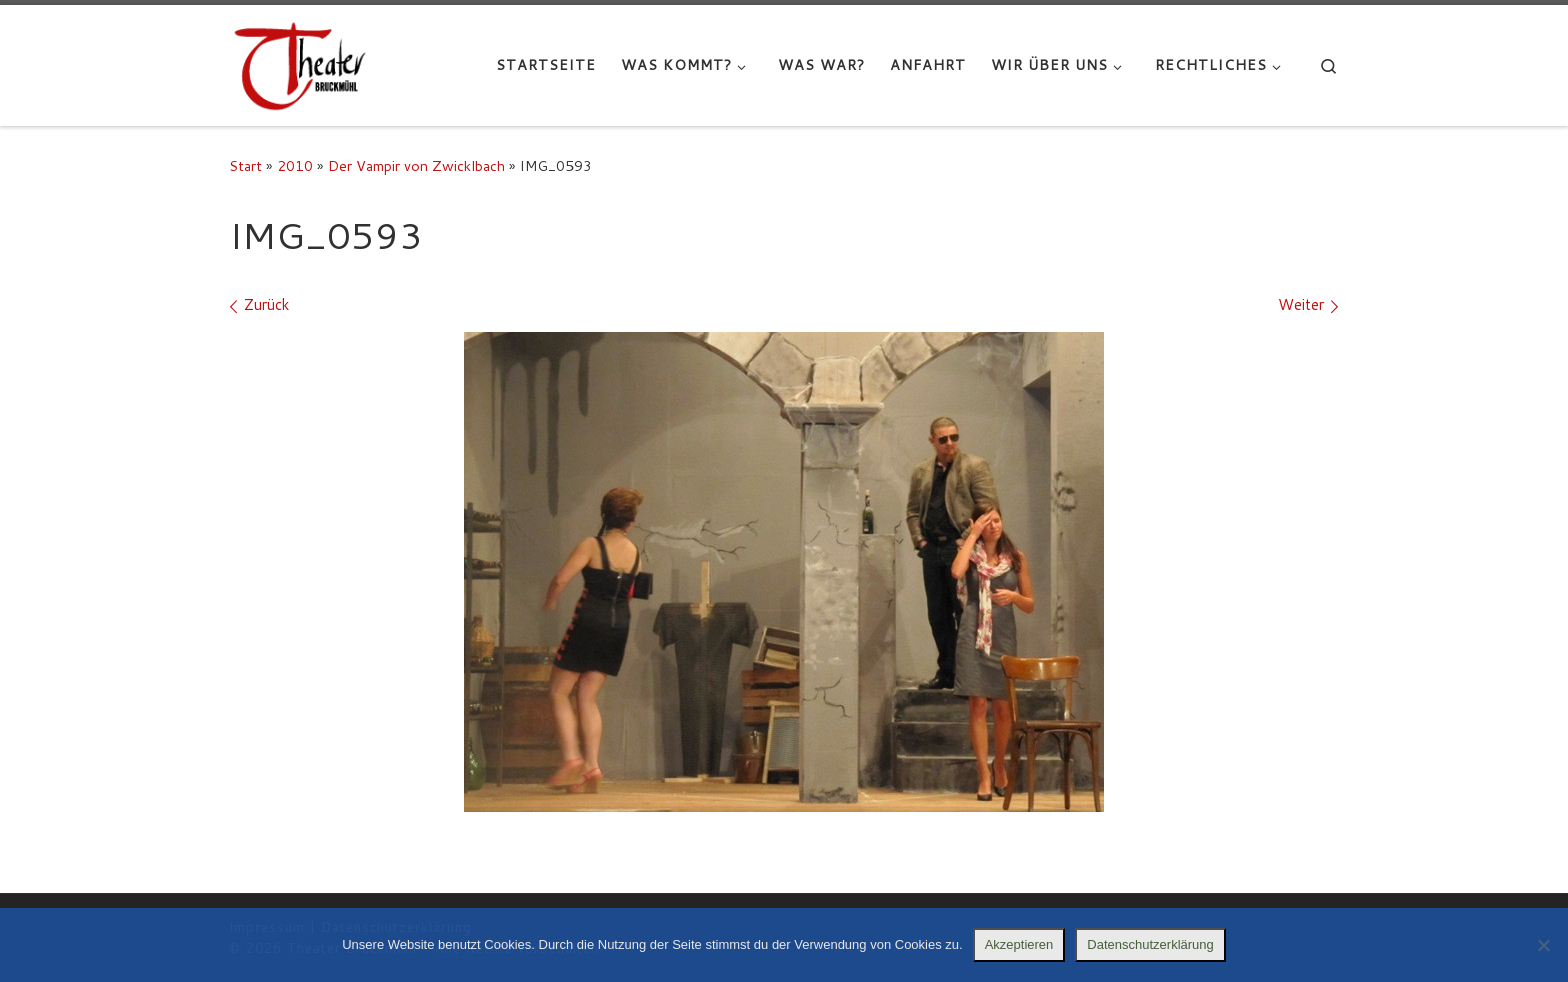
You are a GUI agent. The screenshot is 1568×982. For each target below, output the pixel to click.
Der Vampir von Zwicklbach (416, 165)
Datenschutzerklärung (1150, 944)
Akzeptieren (1019, 944)
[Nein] (1543, 945)
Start (245, 165)
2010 (295, 165)
